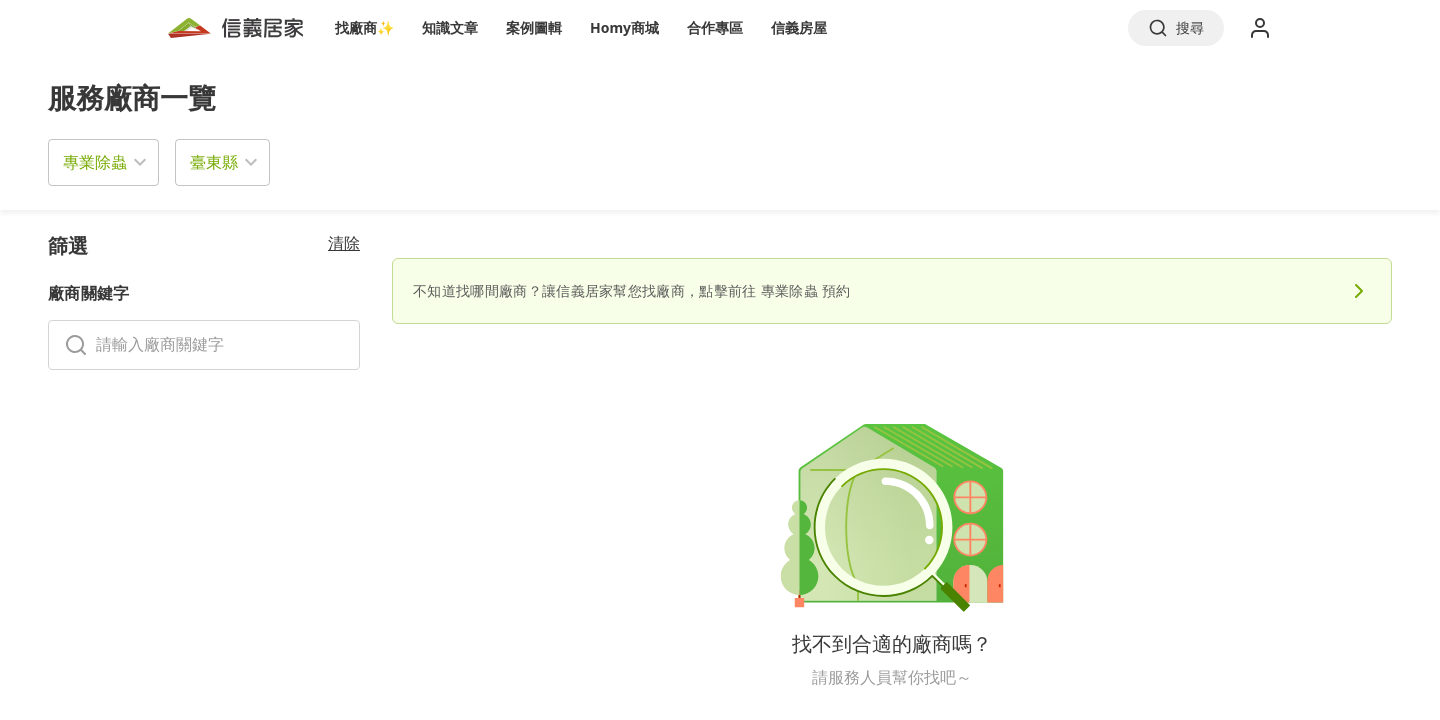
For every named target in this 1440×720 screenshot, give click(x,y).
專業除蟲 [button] (95, 162)
